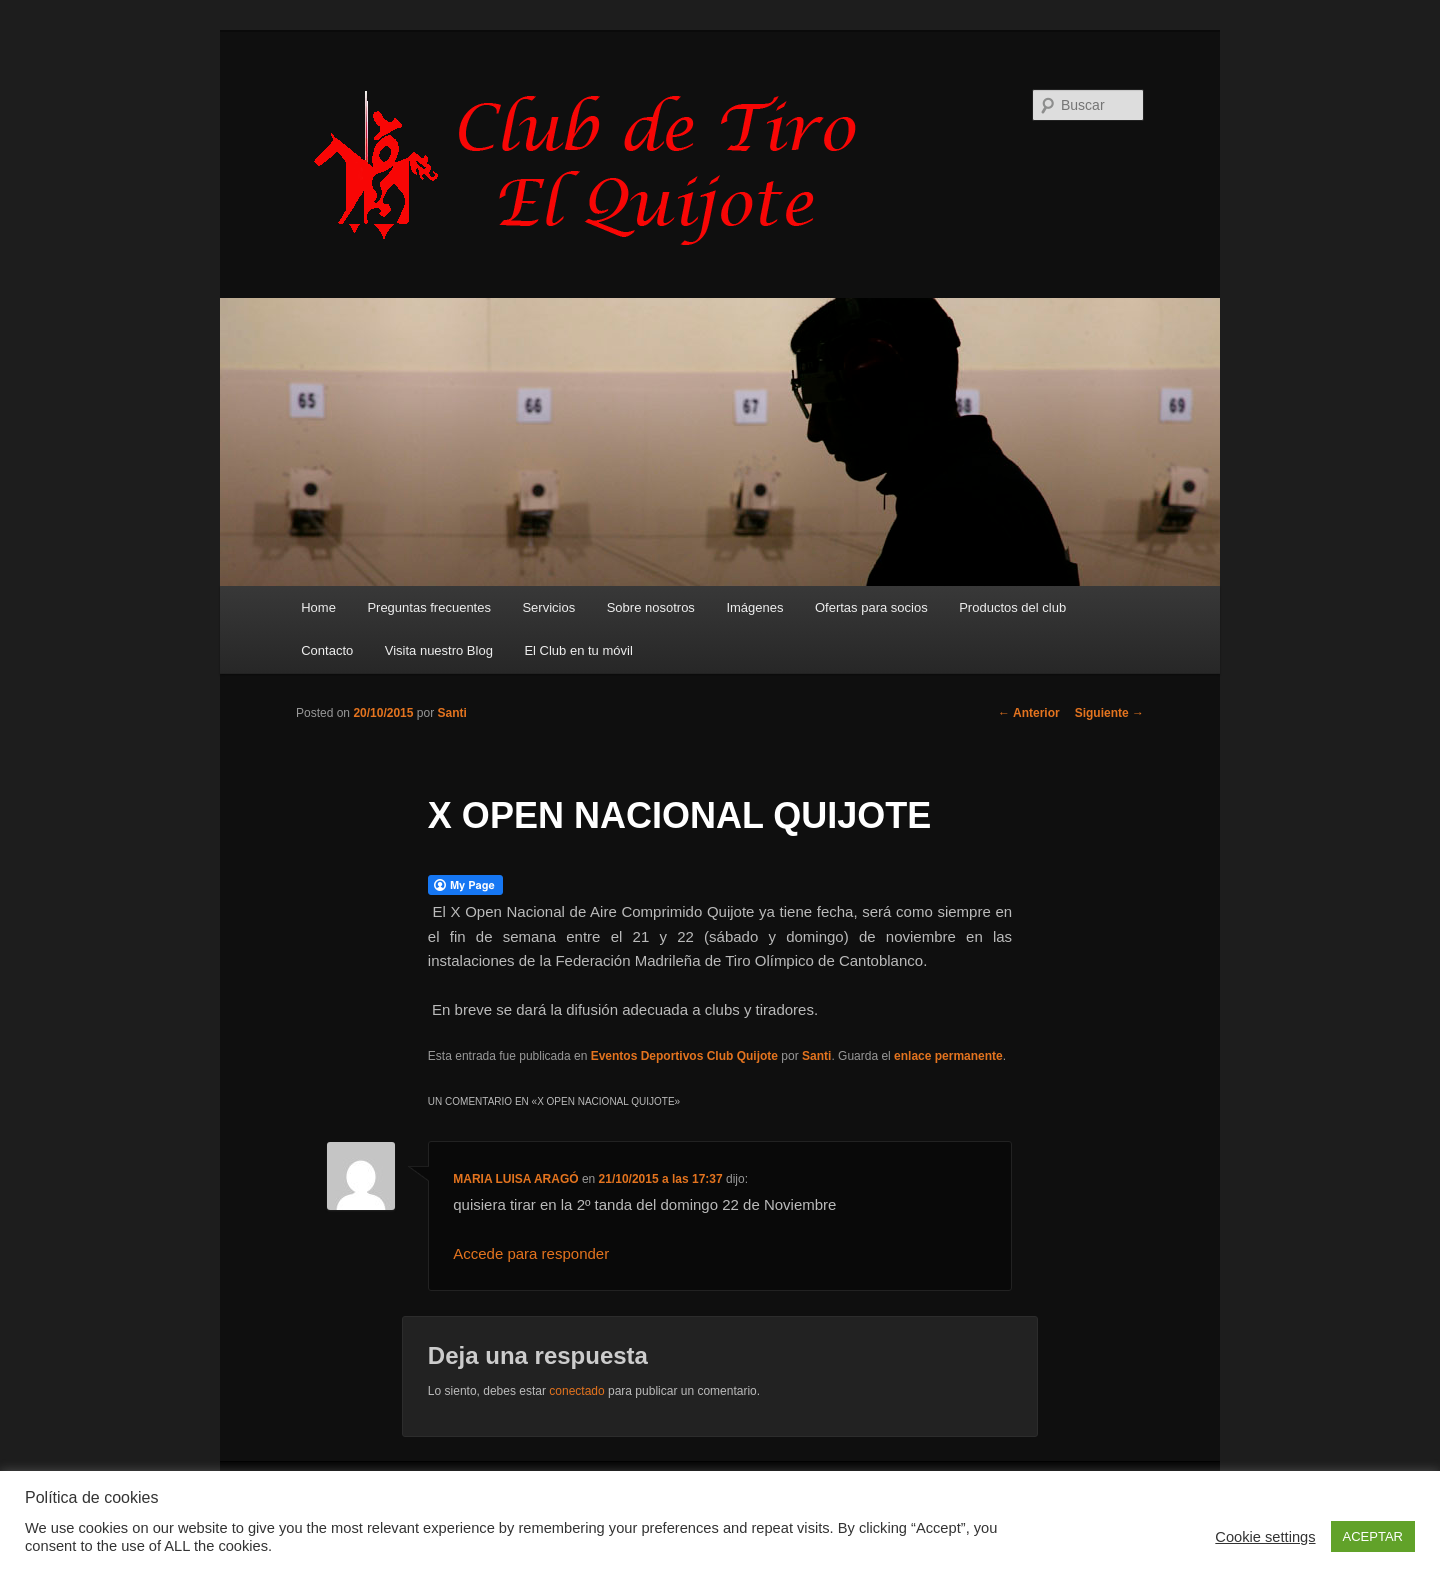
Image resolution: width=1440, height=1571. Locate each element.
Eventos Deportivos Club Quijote (684, 1056)
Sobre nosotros (651, 607)
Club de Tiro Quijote (596, 167)
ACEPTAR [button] (1373, 1536)
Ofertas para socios (871, 607)
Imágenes (754, 607)
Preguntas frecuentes (429, 607)
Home (318, 607)
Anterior (1029, 713)
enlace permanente (948, 1056)
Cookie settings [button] (1265, 1537)
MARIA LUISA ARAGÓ (515, 1179)
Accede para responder (531, 1253)
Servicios (548, 607)
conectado (576, 1391)
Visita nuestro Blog (439, 650)
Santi (451, 713)
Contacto (327, 650)
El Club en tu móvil (578, 650)
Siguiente (1109, 713)
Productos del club (1012, 607)
